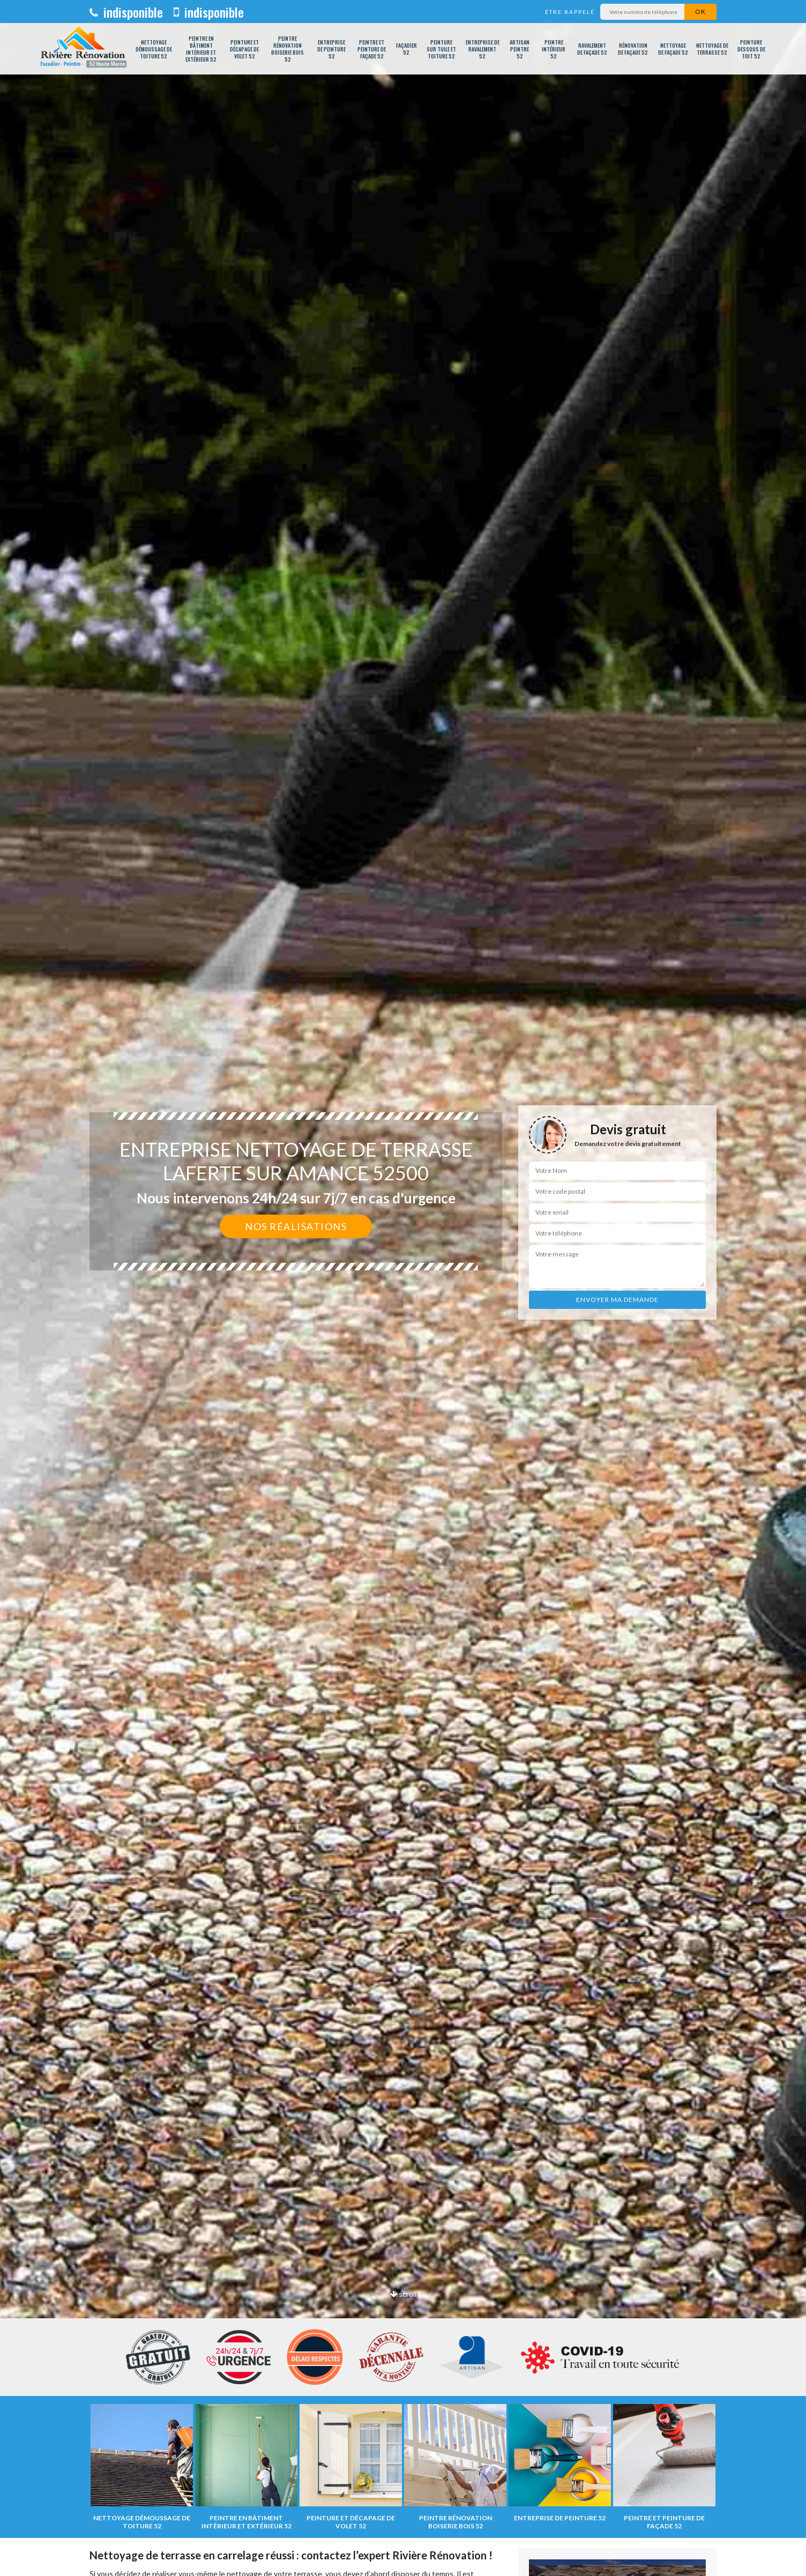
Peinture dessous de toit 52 (751, 49)
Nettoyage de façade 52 (673, 48)
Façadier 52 (406, 48)
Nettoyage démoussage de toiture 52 (154, 49)
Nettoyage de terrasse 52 (712, 48)
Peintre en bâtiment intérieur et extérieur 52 (201, 49)
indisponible (126, 11)
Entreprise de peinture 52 (331, 49)
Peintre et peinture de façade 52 (371, 49)
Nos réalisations (296, 1226)
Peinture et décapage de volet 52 (244, 49)
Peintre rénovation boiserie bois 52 (287, 49)
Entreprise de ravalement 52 (482, 49)
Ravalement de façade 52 (592, 48)
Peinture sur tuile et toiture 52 (441, 49)
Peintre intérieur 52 (553, 49)
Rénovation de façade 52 (633, 48)
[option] (403, 1288)
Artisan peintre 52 (519, 49)
